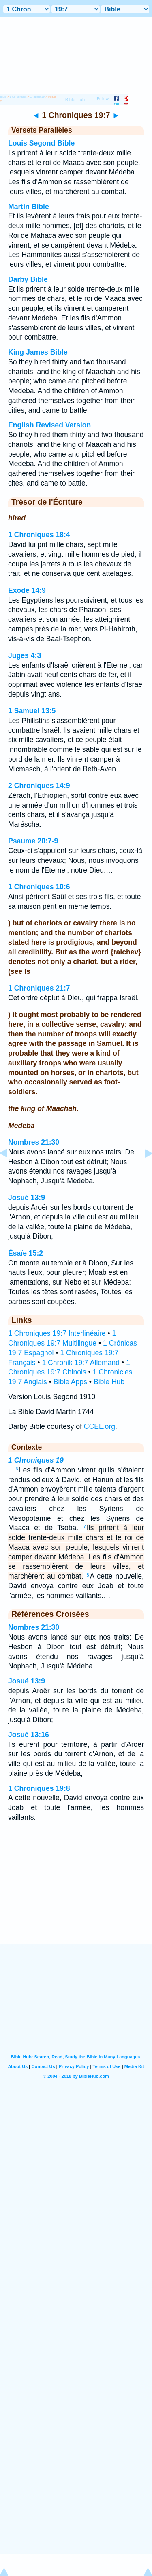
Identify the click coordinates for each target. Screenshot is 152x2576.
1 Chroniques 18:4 (39, 535)
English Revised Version (49, 425)
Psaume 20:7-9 (33, 841)
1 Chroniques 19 (36, 1460)
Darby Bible (28, 279)
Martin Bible (28, 207)
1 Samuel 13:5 (32, 711)
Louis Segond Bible (41, 143)
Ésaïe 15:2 (25, 1253)
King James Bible (38, 352)
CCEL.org (99, 1426)
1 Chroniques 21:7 (39, 988)
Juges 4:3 (24, 655)
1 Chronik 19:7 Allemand (81, 1363)
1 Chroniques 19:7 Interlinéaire (57, 1333)
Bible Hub (109, 1382)
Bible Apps (70, 1382)
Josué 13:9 (26, 1197)
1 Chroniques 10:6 (39, 887)
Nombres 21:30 (33, 1142)
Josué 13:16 (28, 1735)
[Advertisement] (76, 1893)
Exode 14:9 (27, 590)
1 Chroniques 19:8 (39, 1788)
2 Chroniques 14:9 (39, 786)
